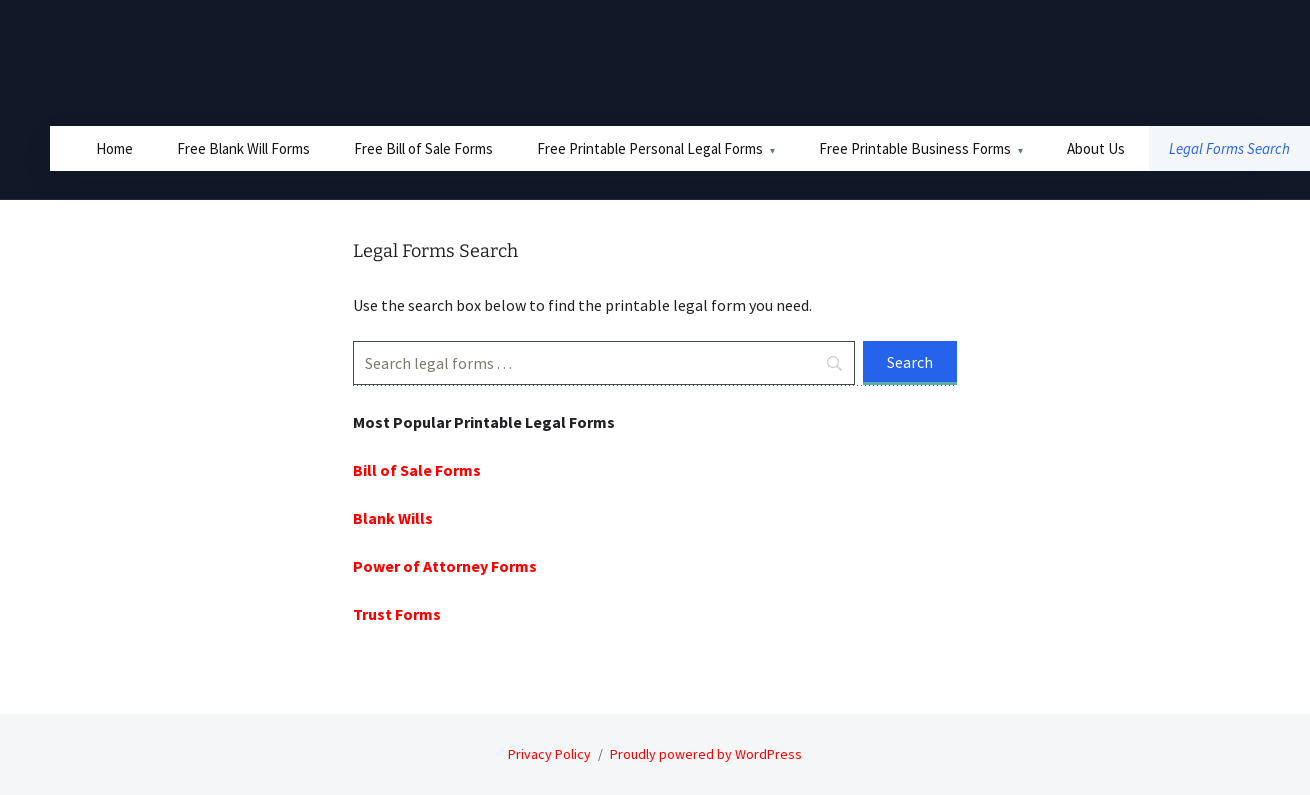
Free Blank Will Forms (243, 148)
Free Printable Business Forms (915, 148)
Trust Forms (397, 614)
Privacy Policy (549, 754)
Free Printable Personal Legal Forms (650, 148)
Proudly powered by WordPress (706, 754)
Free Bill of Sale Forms (423, 148)
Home (114, 148)
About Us (1096, 148)
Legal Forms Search (1229, 148)
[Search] (604, 363)
